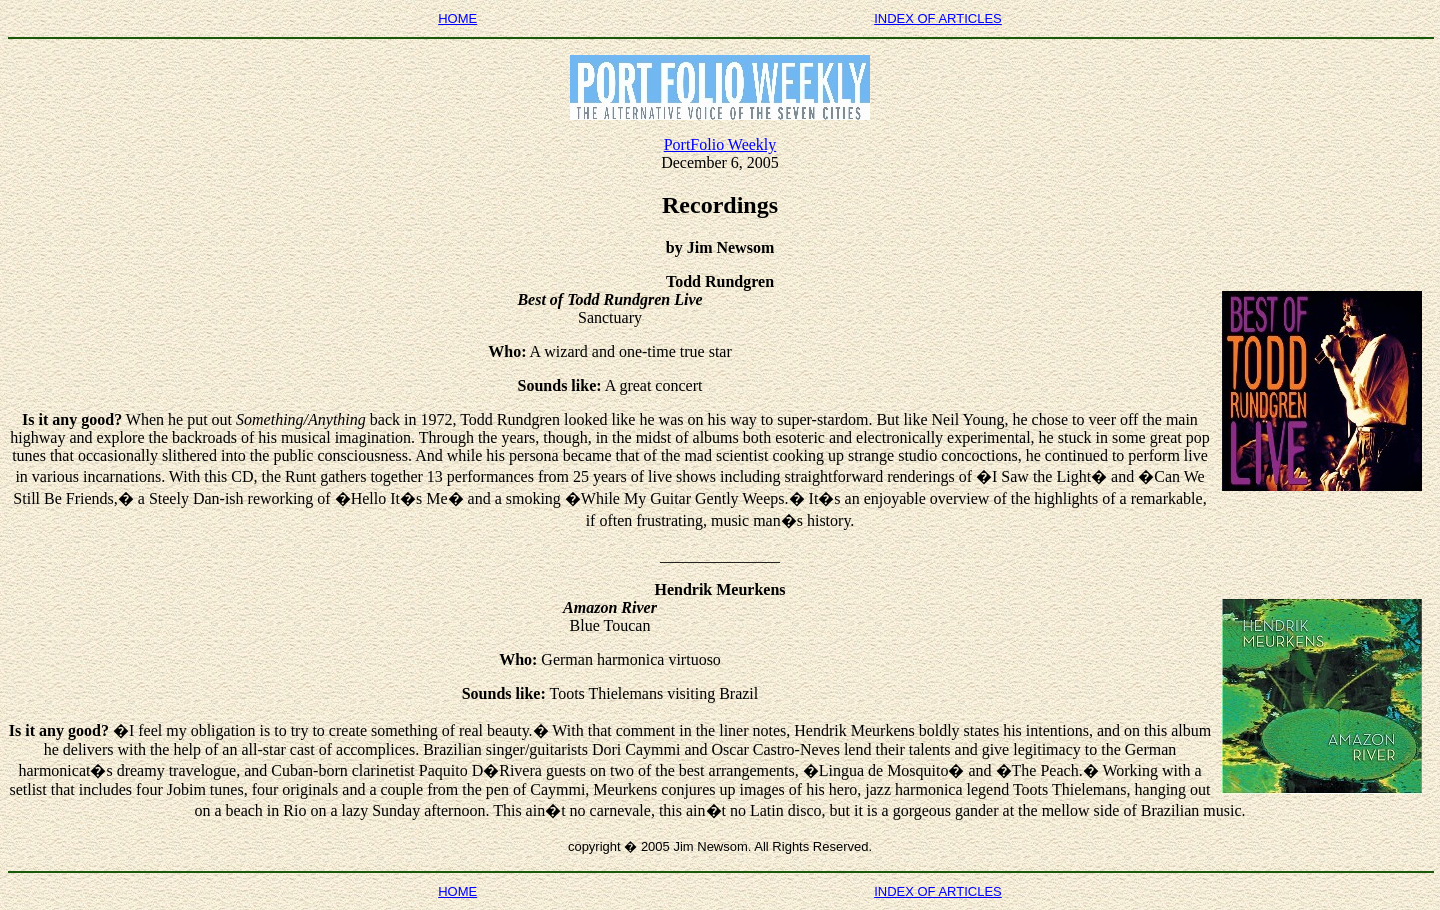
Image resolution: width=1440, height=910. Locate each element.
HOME (457, 18)
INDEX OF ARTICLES (938, 18)
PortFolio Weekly (720, 144)
